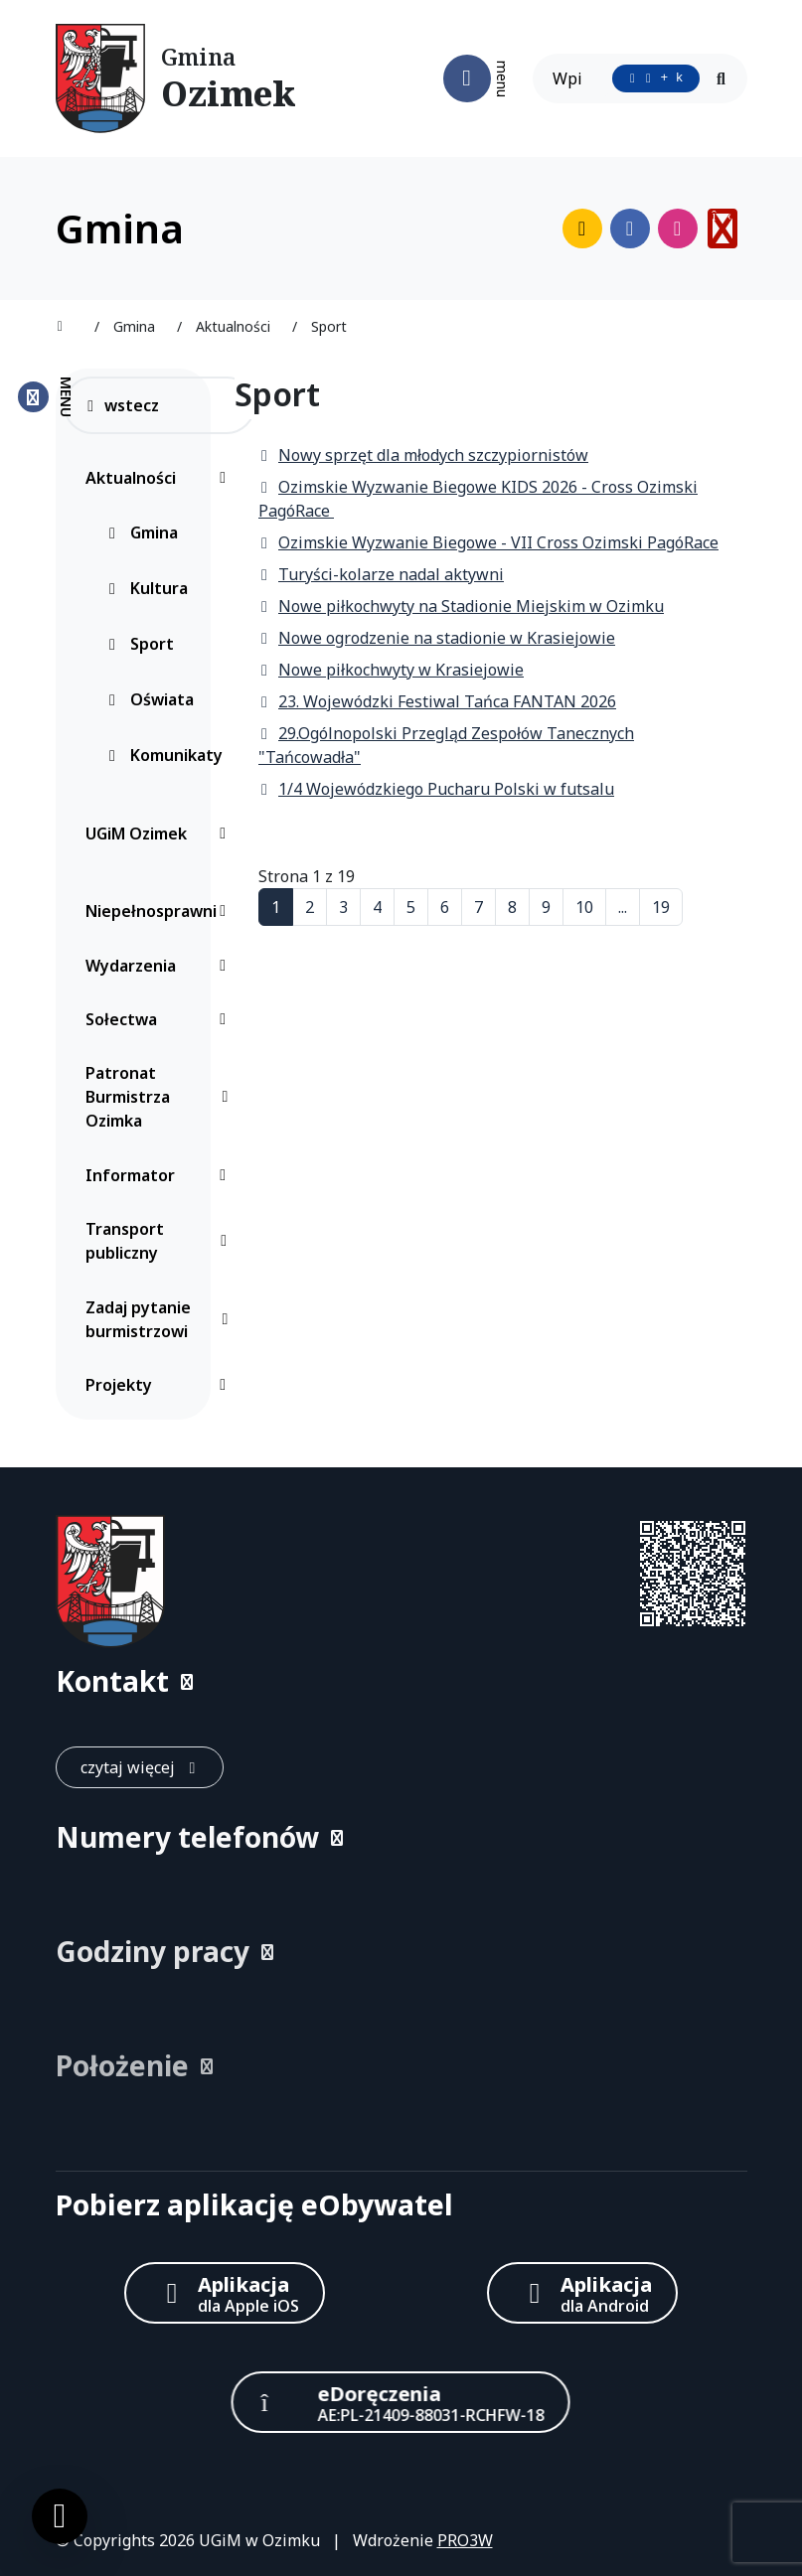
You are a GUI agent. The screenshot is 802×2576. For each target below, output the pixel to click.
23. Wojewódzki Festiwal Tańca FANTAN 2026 (437, 701)
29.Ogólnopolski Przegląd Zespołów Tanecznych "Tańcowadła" (446, 745)
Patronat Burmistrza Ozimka (161, 1097)
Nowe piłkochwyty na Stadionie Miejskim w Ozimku (461, 606)
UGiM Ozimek (161, 833)
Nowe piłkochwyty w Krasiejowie (391, 670)
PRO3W (465, 2540)
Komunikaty (164, 755)
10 (584, 907)
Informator (161, 1175)
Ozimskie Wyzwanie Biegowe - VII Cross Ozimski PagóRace (488, 542)
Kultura (147, 588)
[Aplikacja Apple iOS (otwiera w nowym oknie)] (224, 2293)
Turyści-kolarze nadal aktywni (381, 574)
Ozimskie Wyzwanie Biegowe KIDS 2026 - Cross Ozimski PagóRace (478, 499)
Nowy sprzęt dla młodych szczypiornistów (423, 455)
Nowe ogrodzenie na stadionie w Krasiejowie (436, 638)
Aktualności (161, 478)
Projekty (161, 1385)
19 (661, 907)
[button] (401, 1681)
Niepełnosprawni (161, 911)
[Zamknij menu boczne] (44, 397)
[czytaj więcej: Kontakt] (139, 1767)
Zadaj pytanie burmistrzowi (161, 1319)
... (622, 907)
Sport (140, 644)
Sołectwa (161, 1019)
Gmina (142, 532)
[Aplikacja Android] (582, 2293)
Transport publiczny (161, 1241)
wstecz (121, 405)
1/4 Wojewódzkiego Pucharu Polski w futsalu (436, 789)
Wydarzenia (161, 966)
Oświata (150, 699)
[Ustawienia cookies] (59, 2516)
